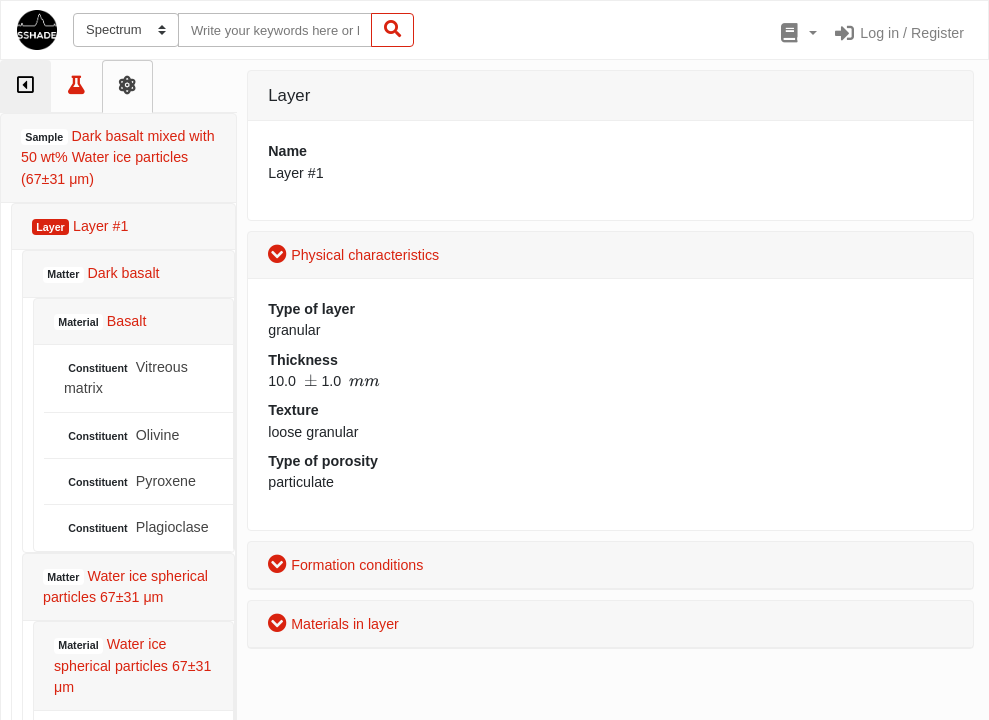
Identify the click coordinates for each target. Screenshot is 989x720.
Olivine (121, 435)
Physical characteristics (353, 255)
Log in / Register (898, 33)
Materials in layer (333, 624)
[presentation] (311, 381)
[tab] (25, 86)
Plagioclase (136, 527)
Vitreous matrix (126, 377)
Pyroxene (130, 481)
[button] (796, 34)
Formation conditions (345, 565)
